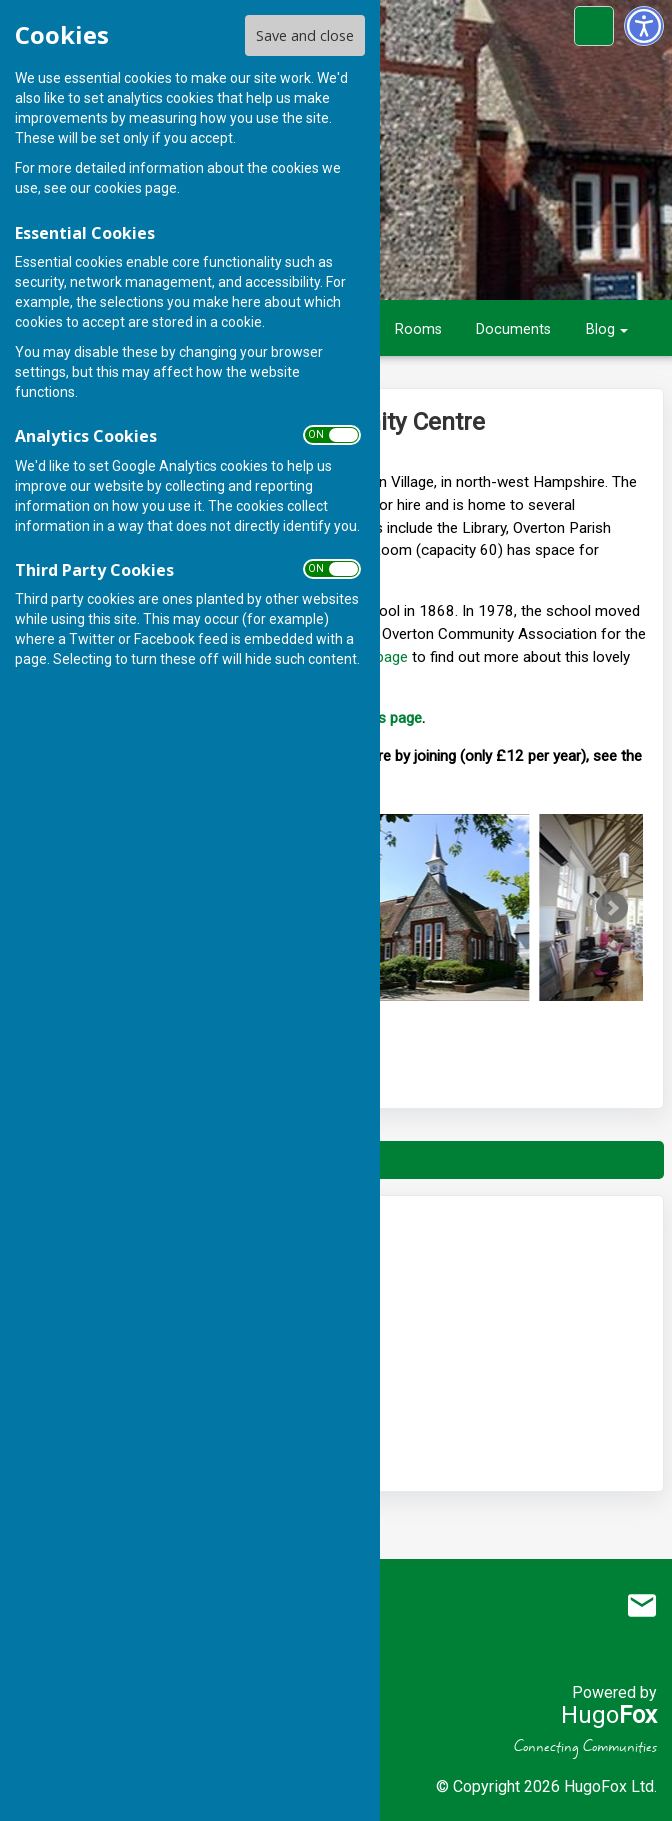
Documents (513, 329)
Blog (600, 329)
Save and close (305, 35)
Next (612, 908)
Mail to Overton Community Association (642, 1606)
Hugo (609, 1715)
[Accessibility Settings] (644, 26)
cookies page (135, 188)
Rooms (418, 329)
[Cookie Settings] (594, 26)
